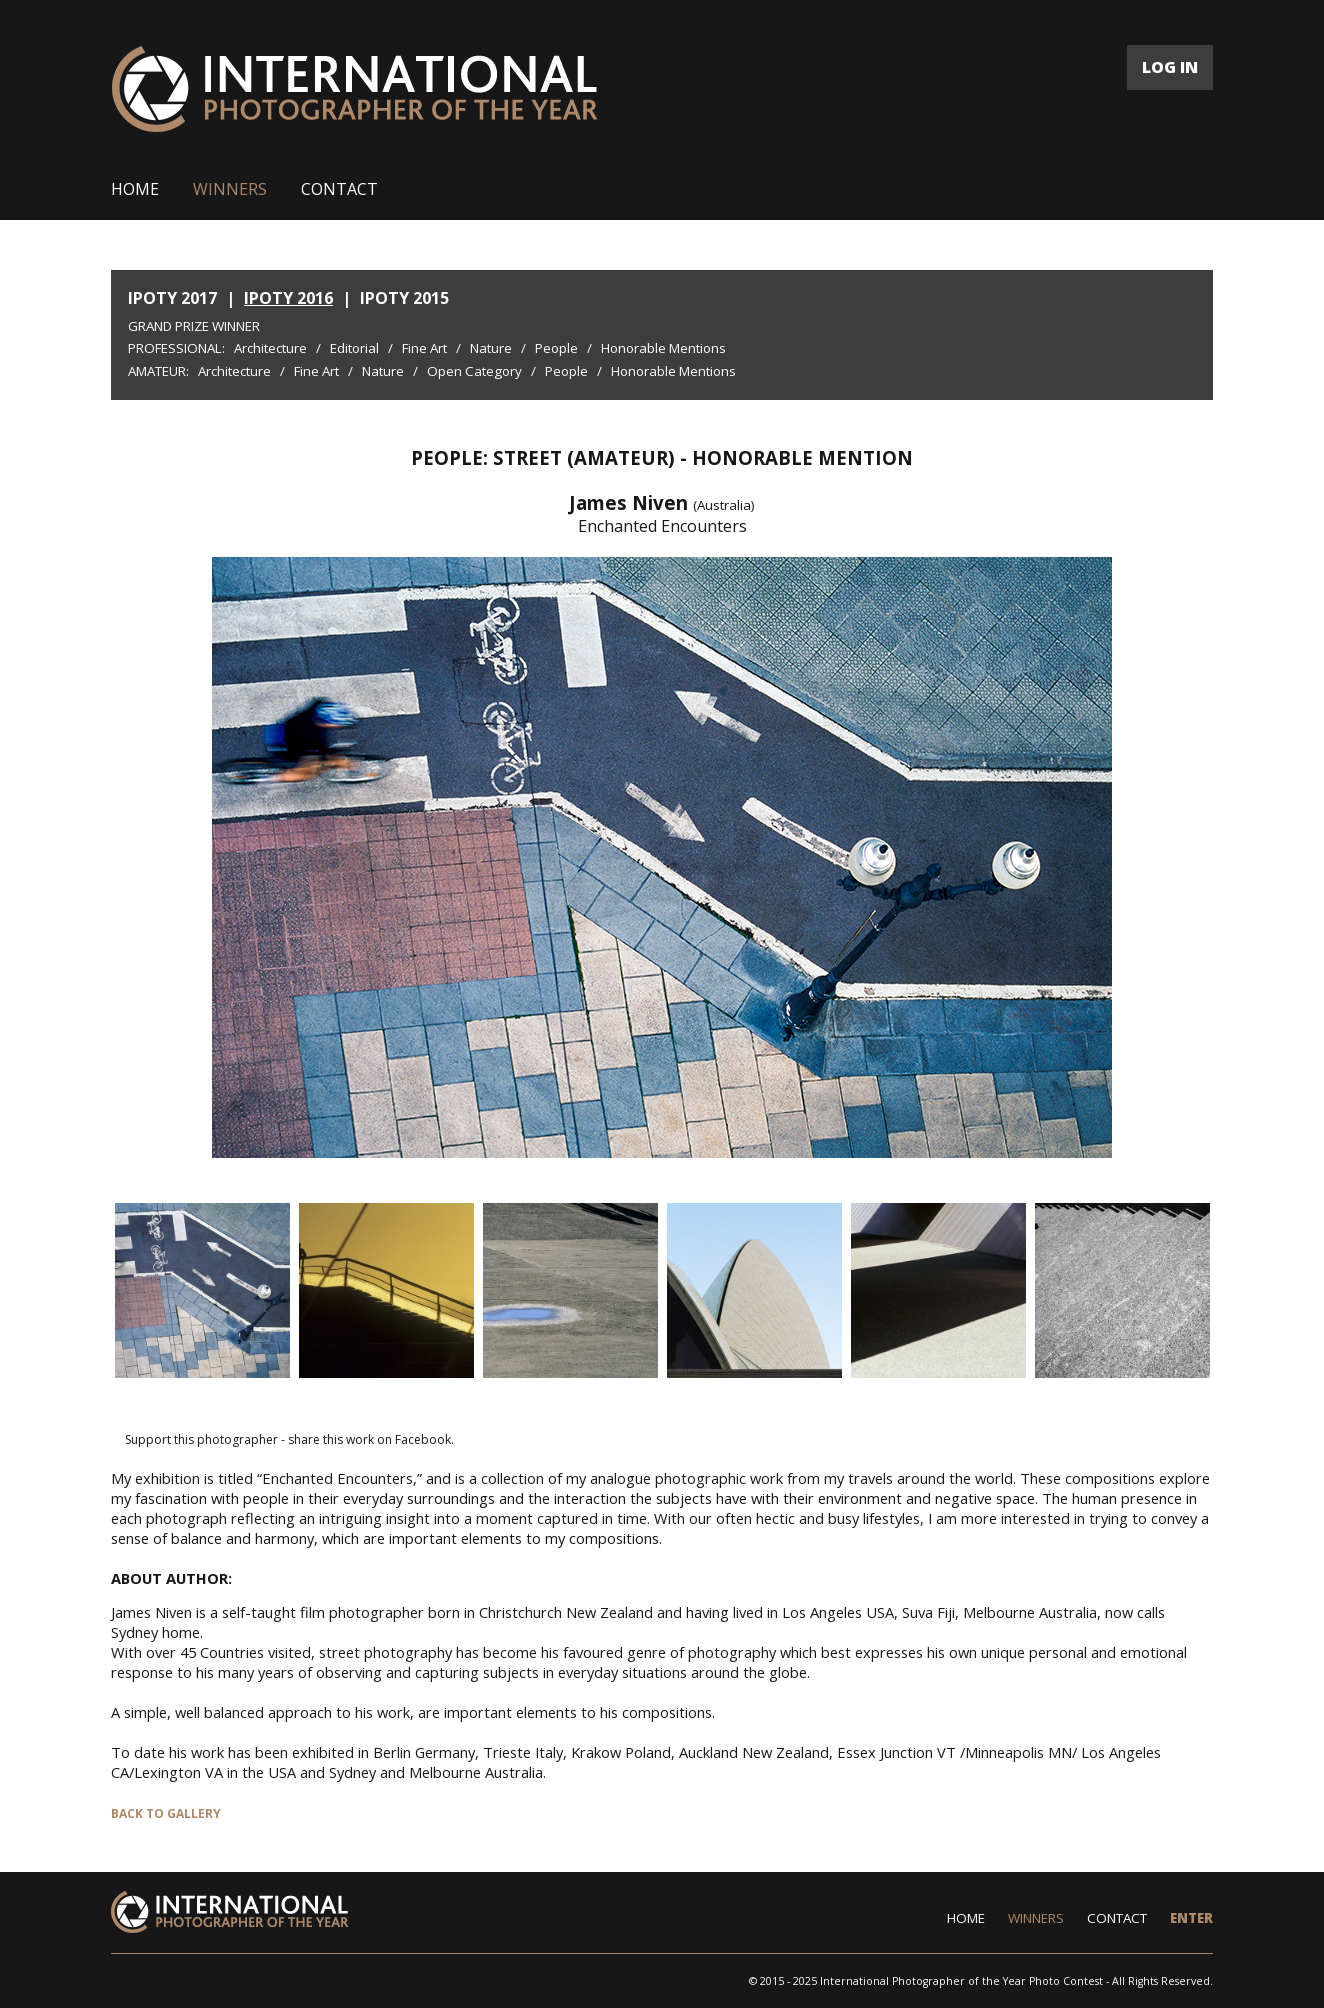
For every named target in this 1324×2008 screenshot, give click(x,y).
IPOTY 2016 (288, 298)
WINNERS (230, 189)
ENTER (1191, 1918)
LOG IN (1170, 67)
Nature (491, 348)
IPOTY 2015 (404, 298)
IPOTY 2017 (172, 298)
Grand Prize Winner (194, 326)
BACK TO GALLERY (166, 1813)
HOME (135, 189)
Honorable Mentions (663, 348)
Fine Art (424, 348)
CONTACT (339, 189)
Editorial (354, 348)
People (556, 348)
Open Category (474, 371)
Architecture (270, 348)
